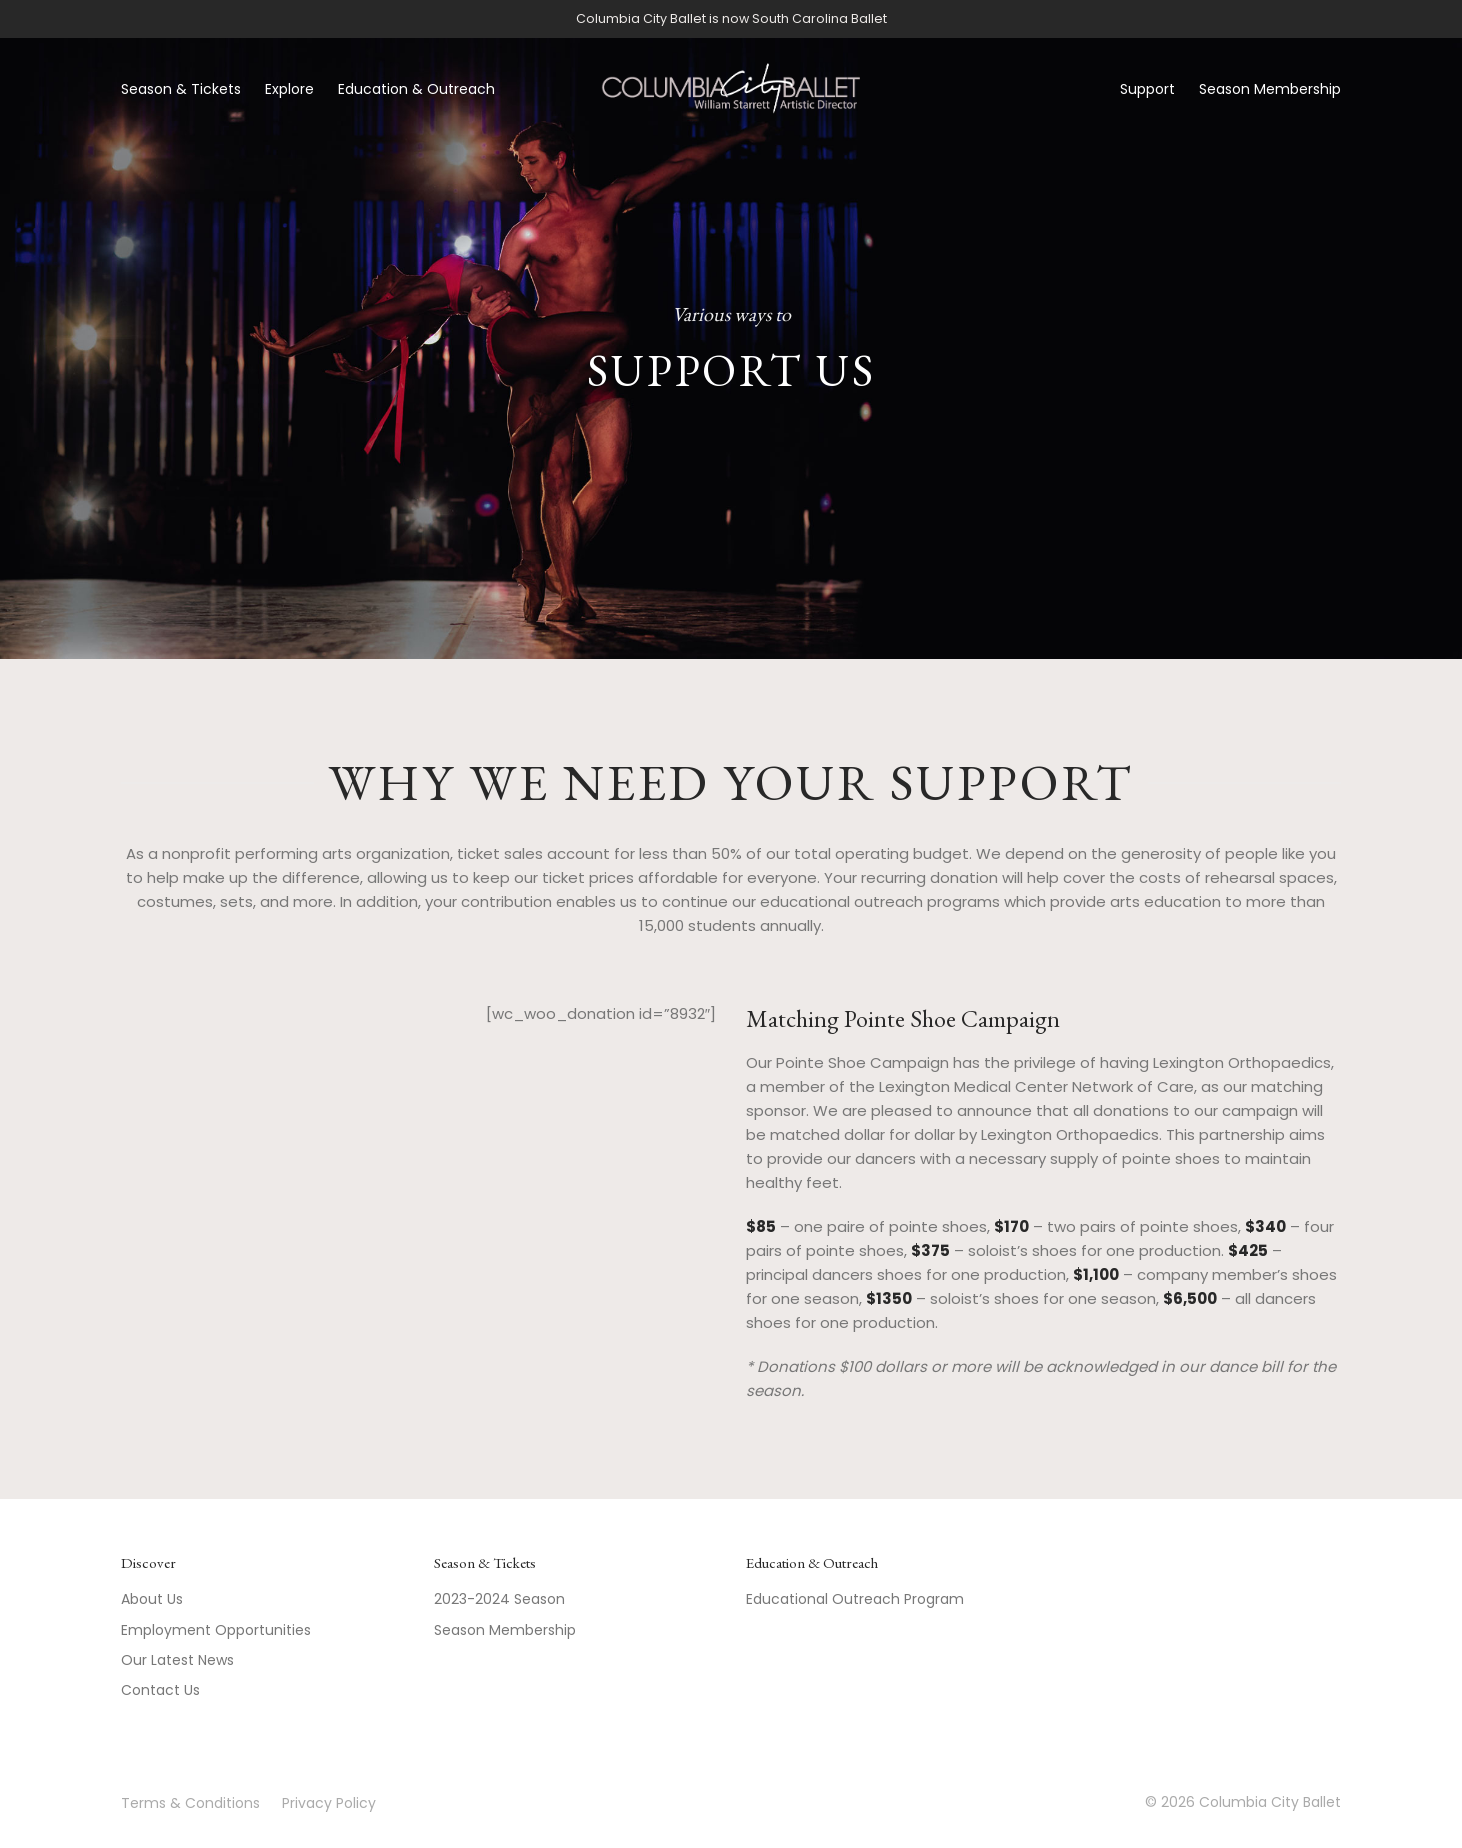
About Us (152, 1599)
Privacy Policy (329, 1803)
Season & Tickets (181, 89)
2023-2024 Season (499, 1599)
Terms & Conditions (190, 1803)
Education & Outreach (416, 89)
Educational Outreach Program (855, 1599)
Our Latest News (177, 1660)
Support (1147, 89)
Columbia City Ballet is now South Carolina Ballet (731, 18)
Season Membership (1270, 89)
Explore (289, 89)
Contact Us (160, 1690)
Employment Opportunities (216, 1630)
